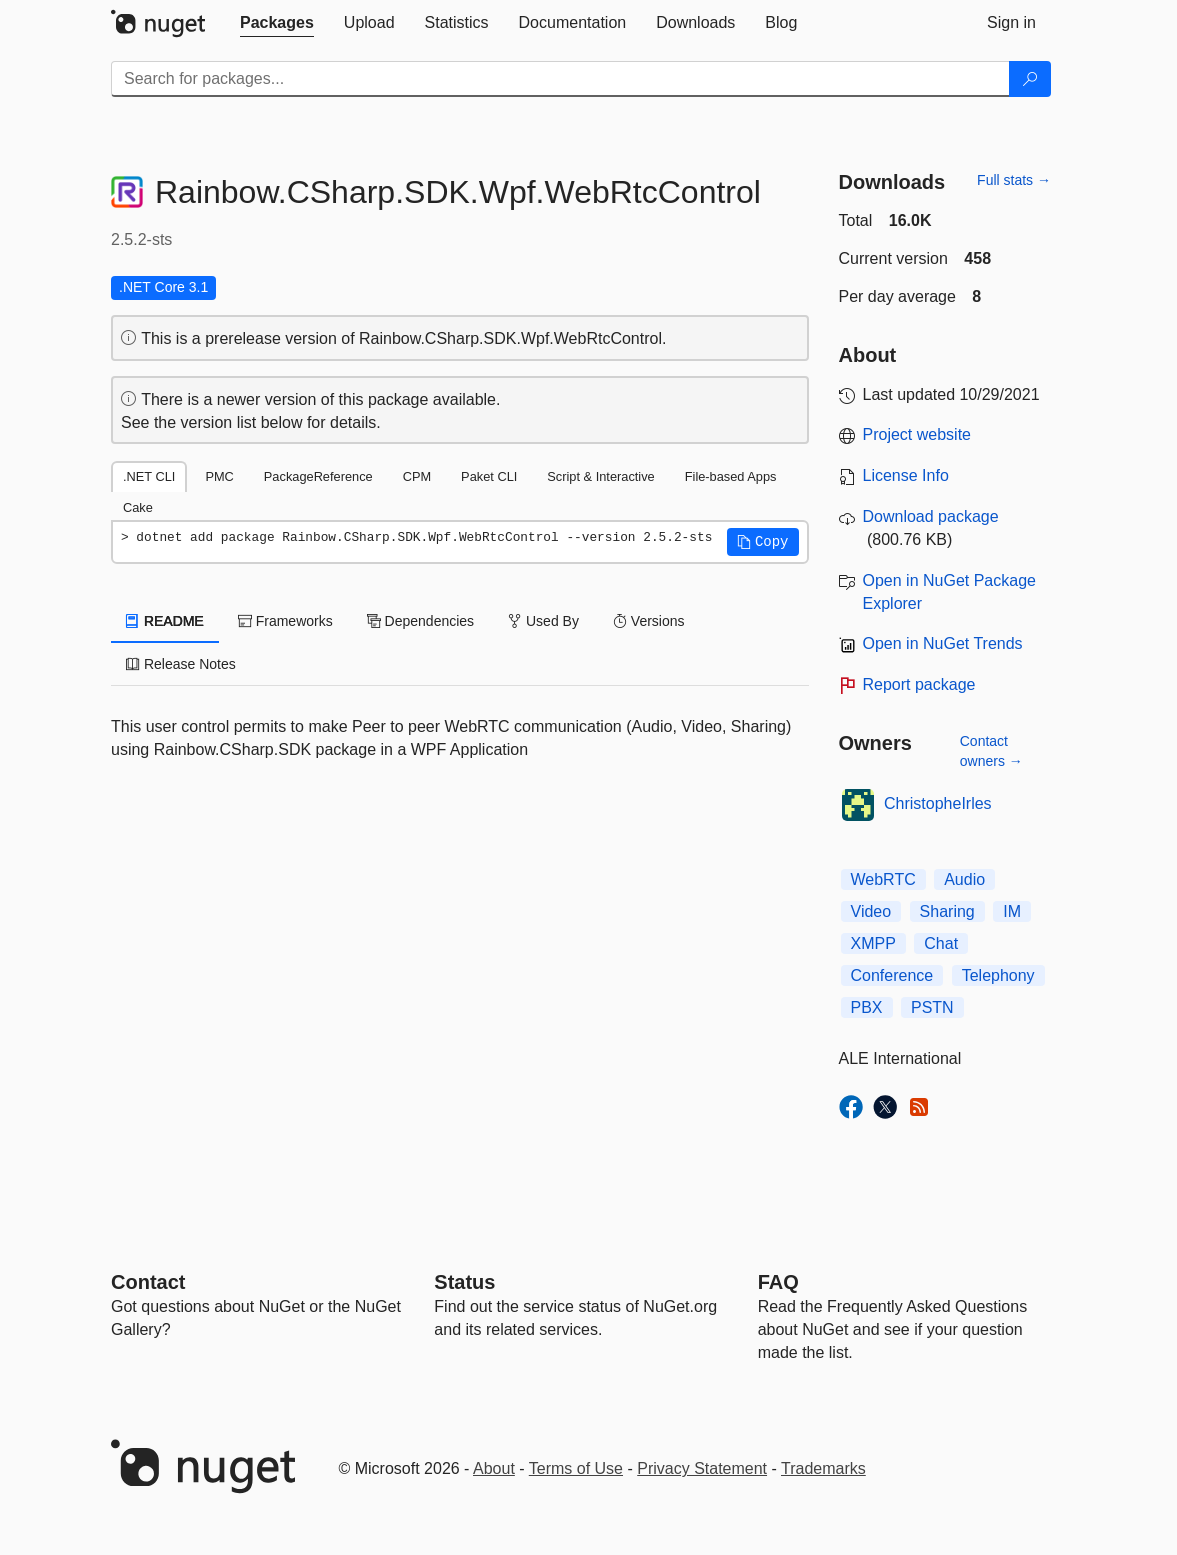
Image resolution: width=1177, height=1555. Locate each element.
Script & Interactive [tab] (600, 476)
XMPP (873, 943)
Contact (148, 1282)
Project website (917, 434)
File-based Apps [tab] (731, 476)
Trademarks (823, 1468)
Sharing (947, 911)
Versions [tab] (649, 621)
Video (871, 911)
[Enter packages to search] (560, 79)
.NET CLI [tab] (149, 476)
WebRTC (883, 879)
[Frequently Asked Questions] (778, 1282)
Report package (919, 684)
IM (1012, 911)
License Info (906, 475)
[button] (763, 542)
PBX (867, 1007)
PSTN (932, 1007)
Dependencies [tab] (420, 621)
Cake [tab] (138, 507)
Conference (892, 975)
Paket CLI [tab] (489, 476)
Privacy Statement (702, 1468)
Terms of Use (576, 1468)
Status (464, 1282)
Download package (931, 516)
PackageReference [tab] (318, 476)
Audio (964, 879)
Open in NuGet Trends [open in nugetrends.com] (943, 643)
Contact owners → (991, 751)
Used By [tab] (543, 621)
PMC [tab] (219, 476)
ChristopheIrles (938, 803)
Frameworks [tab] (285, 621)
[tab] (277, 23)
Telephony (998, 975)
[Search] (1030, 79)
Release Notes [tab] (181, 664)
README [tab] (165, 621)
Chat (941, 943)
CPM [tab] (417, 476)
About (494, 1468)
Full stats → (1014, 180)
